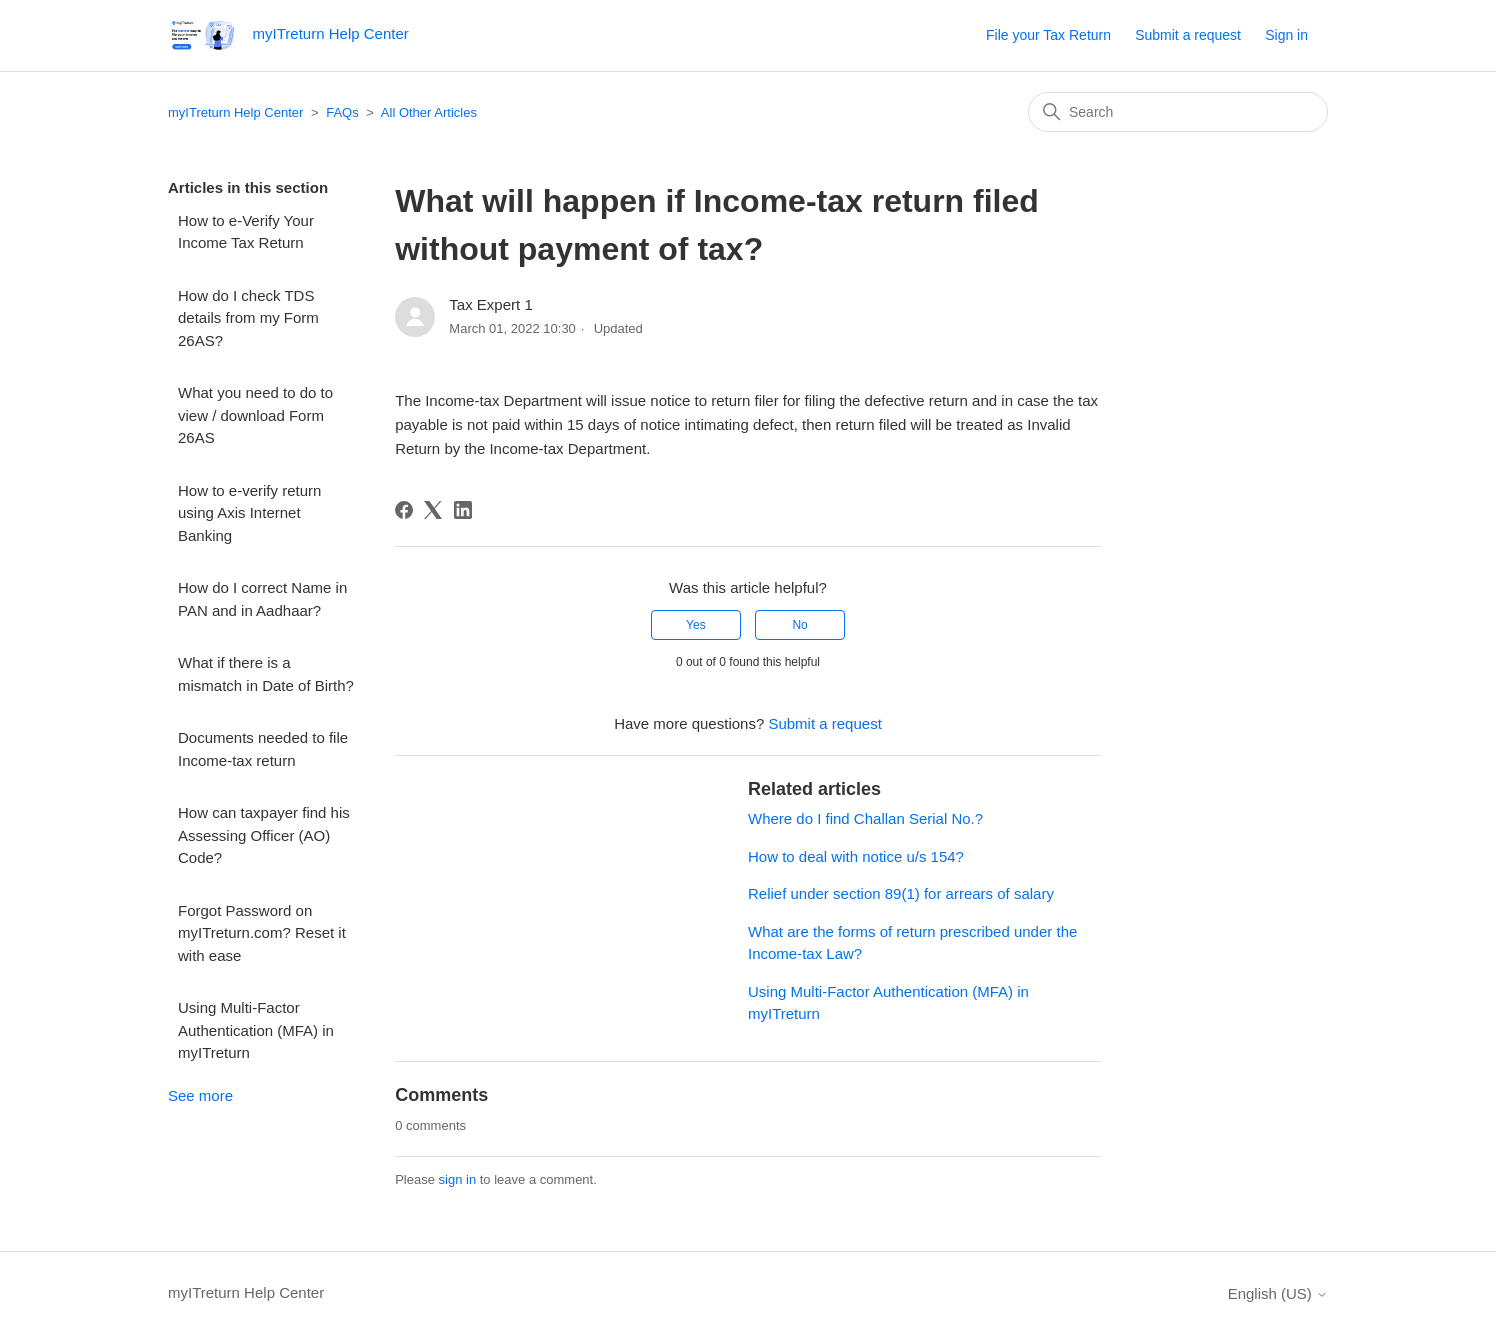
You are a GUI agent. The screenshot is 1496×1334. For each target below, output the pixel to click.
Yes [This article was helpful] (696, 625)
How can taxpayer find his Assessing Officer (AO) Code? (264, 835)
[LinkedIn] (463, 510)
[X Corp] (433, 510)
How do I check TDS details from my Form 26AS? (248, 318)
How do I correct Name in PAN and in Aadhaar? (262, 599)
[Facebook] (404, 510)
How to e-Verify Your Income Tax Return (246, 232)
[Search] (1178, 112)
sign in (458, 1179)
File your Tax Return (1048, 35)
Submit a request (1188, 35)
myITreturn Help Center (235, 112)
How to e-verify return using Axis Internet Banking (249, 513)
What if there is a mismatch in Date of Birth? (266, 674)
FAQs (342, 112)
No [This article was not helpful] (799, 625)
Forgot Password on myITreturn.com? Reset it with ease (262, 933)
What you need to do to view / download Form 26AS (255, 415)
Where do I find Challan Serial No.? (865, 818)
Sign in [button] (1286, 35)
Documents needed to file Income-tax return (263, 749)
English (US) (1278, 1293)
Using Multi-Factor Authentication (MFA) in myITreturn (256, 1030)
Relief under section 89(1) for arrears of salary (901, 893)
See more (200, 1095)
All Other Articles (429, 112)
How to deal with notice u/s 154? (856, 856)
